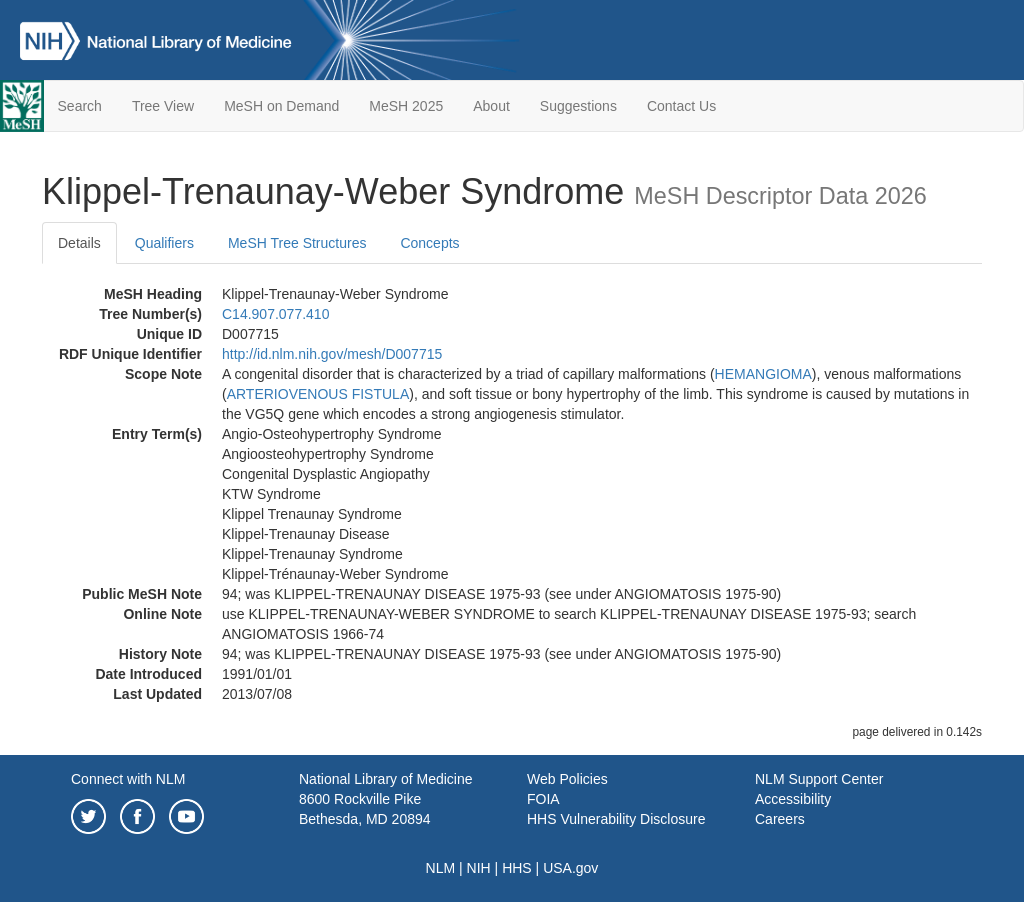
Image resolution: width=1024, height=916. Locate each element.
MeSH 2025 (406, 106)
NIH (479, 868)
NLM (441, 868)
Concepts (429, 243)
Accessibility (793, 799)
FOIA (543, 799)
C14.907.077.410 (275, 314)
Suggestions (578, 106)
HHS (517, 868)
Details (79, 243)
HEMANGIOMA (763, 374)
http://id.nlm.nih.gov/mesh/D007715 (332, 354)
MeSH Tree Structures (297, 243)
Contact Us (681, 106)
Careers (780, 819)
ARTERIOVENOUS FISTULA (318, 394)
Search (80, 106)
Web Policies (567, 779)
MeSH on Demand (281, 106)
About (491, 106)
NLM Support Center (819, 779)
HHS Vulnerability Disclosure (616, 819)
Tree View (163, 106)
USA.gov (570, 868)
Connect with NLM (128, 779)
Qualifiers (164, 243)
